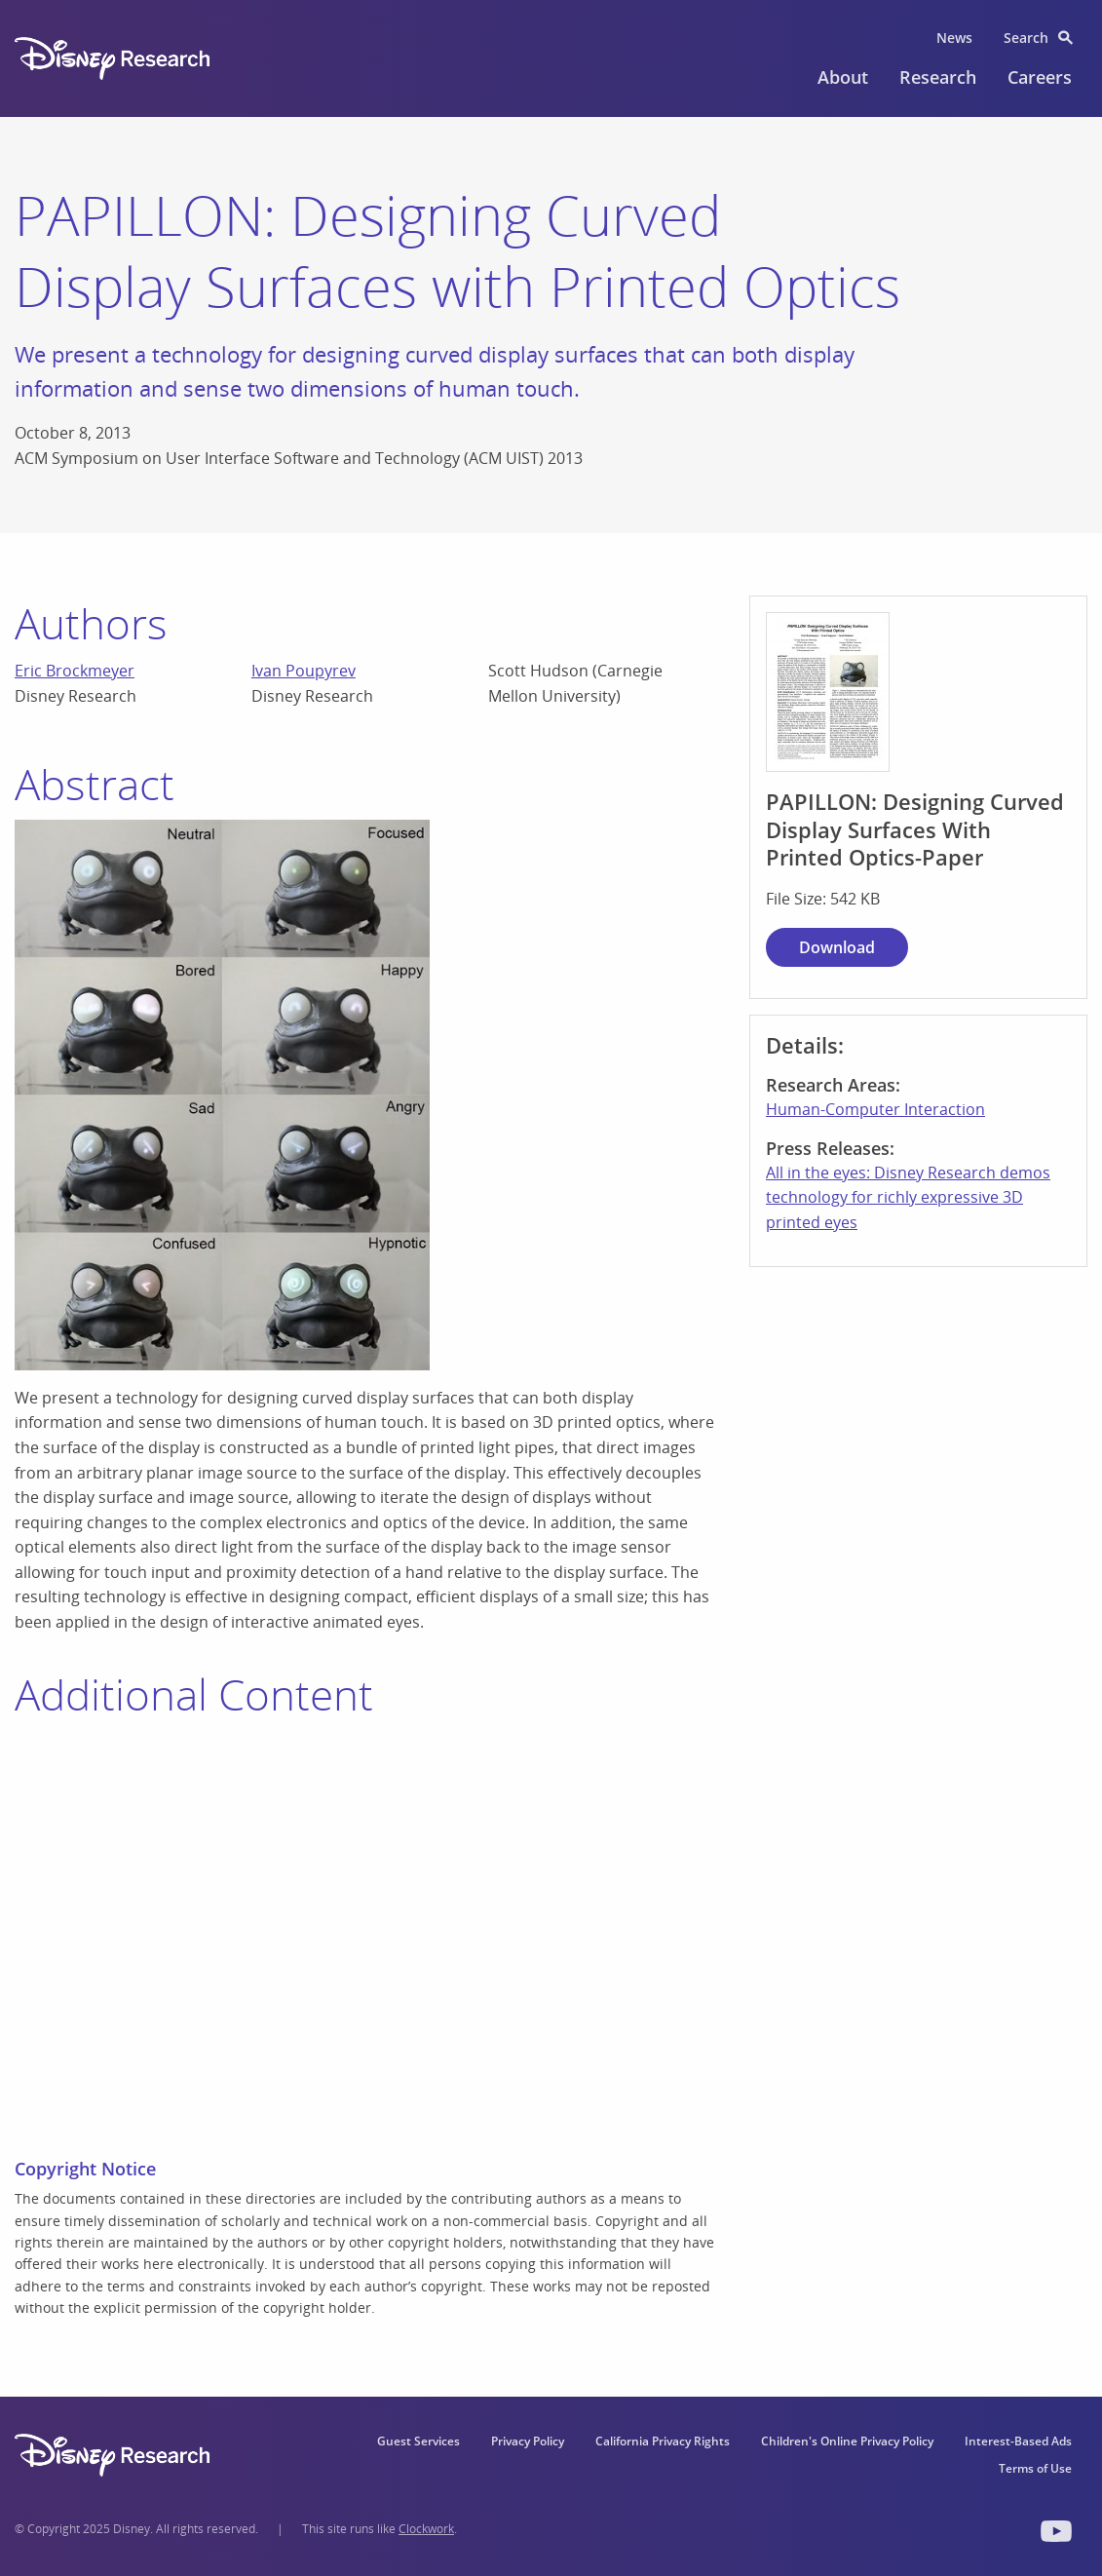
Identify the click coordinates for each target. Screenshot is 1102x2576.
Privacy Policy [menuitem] (527, 2441)
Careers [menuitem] (1039, 77)
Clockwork (426, 2528)
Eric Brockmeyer (74, 670)
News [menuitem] (954, 37)
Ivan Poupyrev (303, 670)
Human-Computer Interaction (875, 1109)
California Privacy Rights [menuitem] (662, 2441)
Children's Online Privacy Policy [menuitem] (847, 2441)
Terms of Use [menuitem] (1035, 2468)
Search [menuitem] (1026, 37)
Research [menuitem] (937, 77)
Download (837, 947)
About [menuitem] (842, 77)
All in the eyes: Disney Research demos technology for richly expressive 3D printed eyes (908, 1197)
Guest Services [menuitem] (418, 2441)
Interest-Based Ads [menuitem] (1018, 2441)
